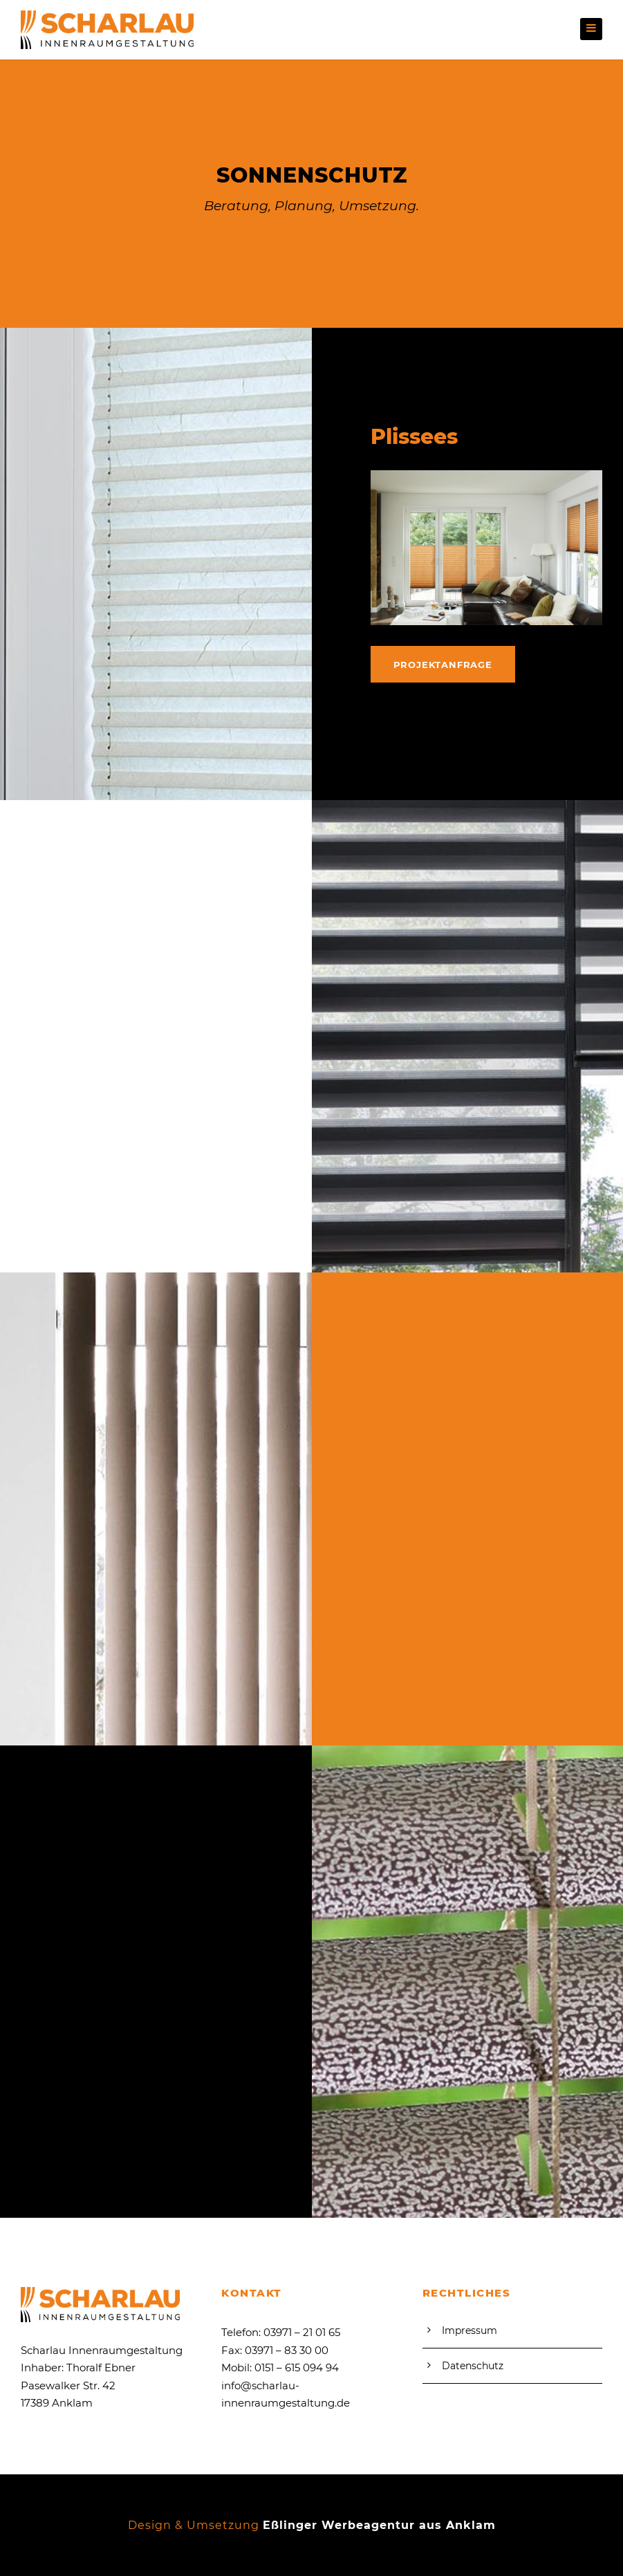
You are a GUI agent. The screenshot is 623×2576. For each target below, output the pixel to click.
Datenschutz (472, 2366)
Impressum (469, 2330)
